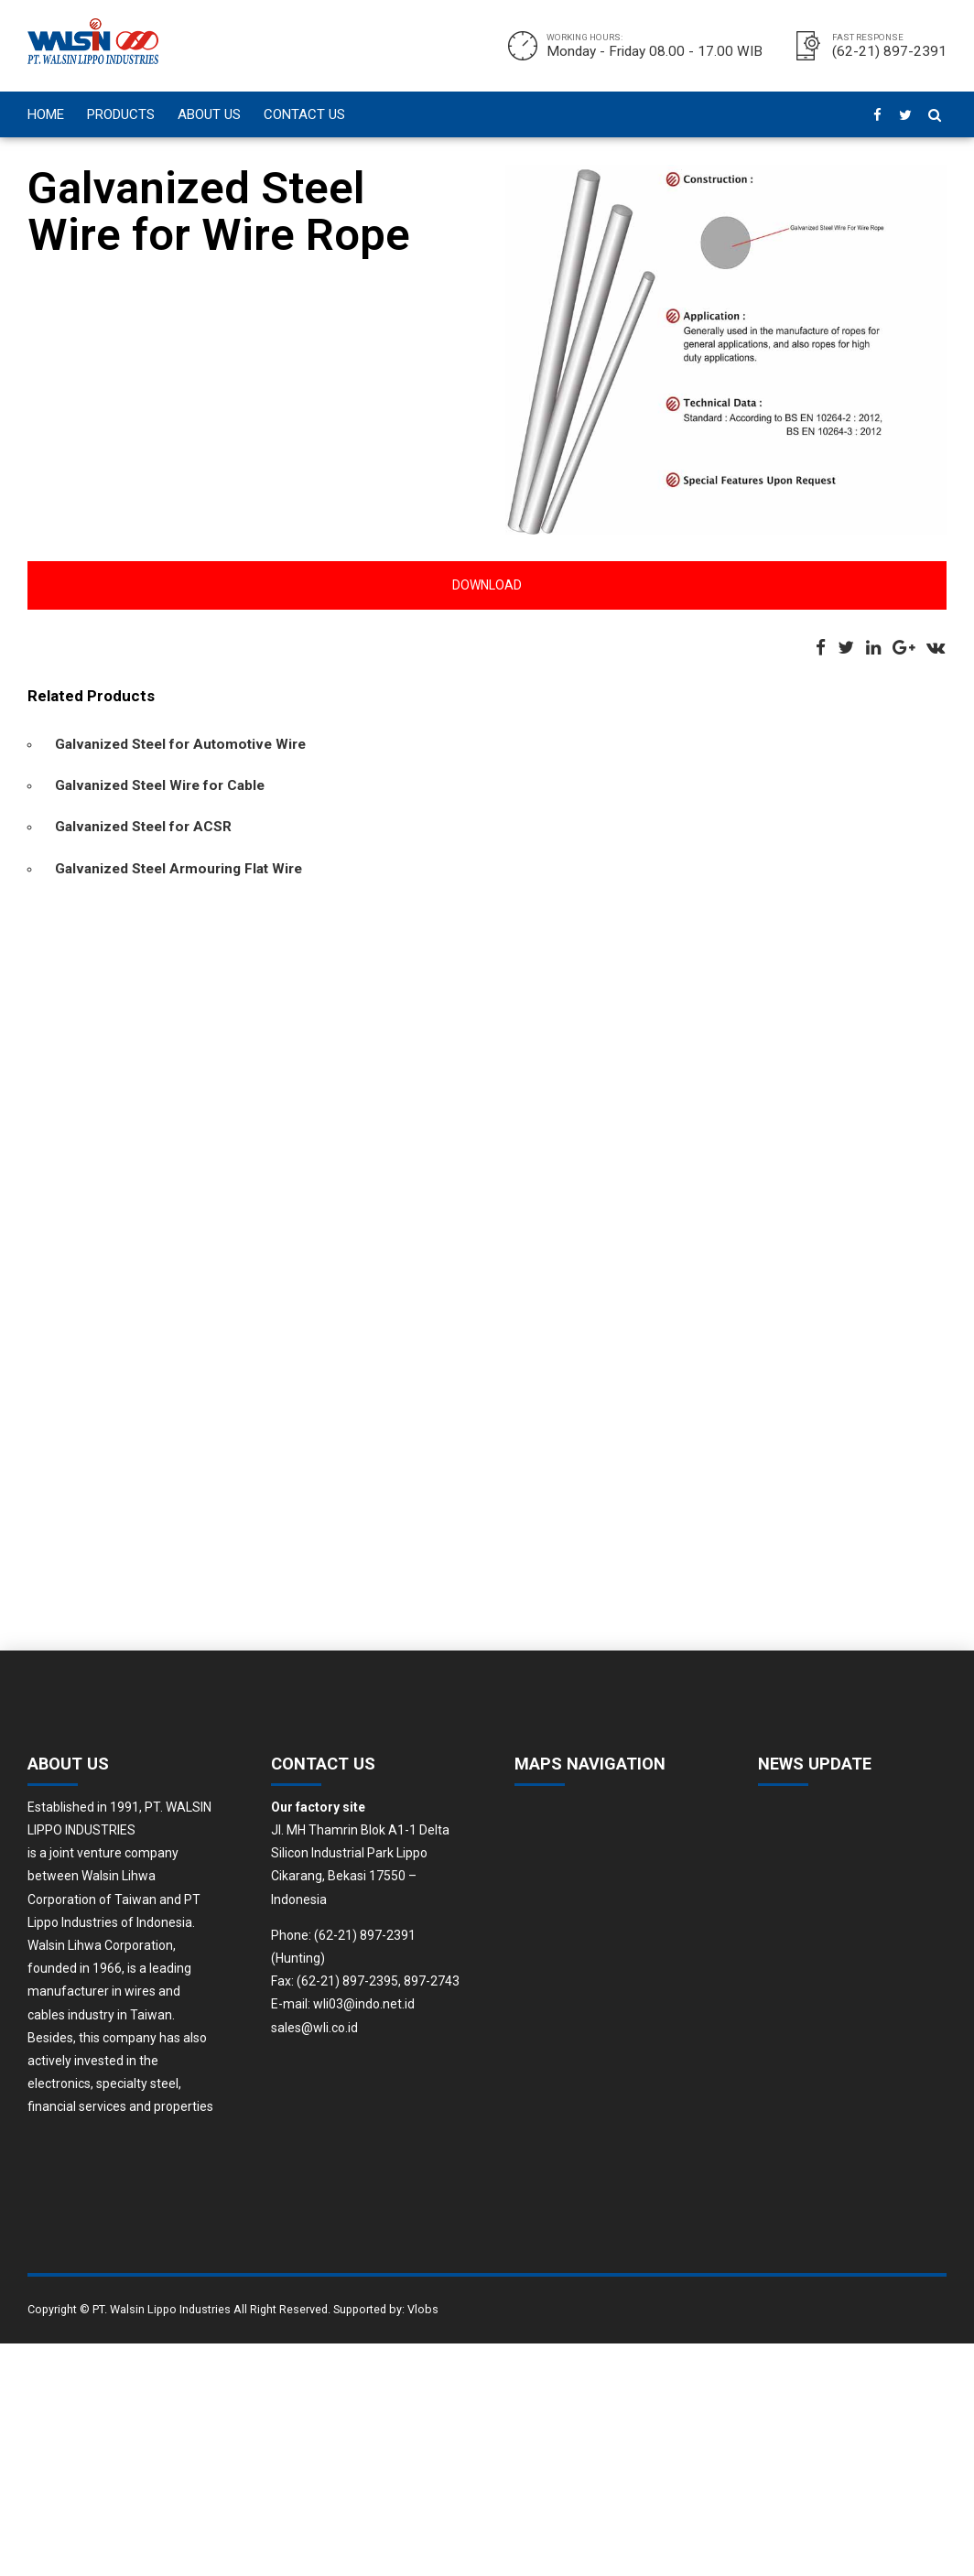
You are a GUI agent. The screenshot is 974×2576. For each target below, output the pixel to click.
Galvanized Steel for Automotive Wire (180, 744)
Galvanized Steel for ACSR (143, 826)
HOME (45, 114)
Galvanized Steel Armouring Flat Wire (178, 868)
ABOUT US (209, 114)
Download (487, 585)
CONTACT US (304, 114)
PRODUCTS (121, 114)
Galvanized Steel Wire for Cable (160, 785)
